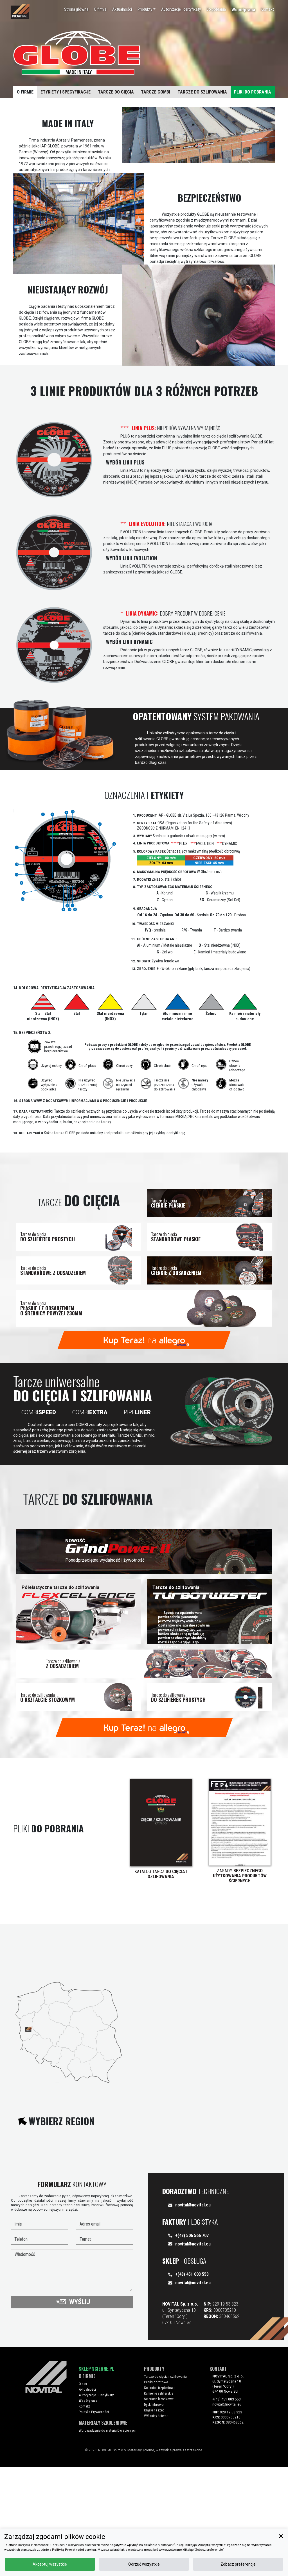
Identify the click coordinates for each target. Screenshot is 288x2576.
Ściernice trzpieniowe (165, 2500)
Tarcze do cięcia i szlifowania (171, 2488)
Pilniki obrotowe (162, 2494)
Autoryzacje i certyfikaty (177, 16)
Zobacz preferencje (260, 2561)
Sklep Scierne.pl (96, 2481)
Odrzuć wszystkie (215, 2561)
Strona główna (72, 16)
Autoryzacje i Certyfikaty (101, 2507)
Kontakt (263, 16)
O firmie (96, 16)
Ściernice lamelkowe (164, 2511)
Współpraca (239, 16)
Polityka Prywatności (99, 2524)
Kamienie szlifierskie (164, 2505)
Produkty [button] (140, 16)
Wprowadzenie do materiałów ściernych (113, 2540)
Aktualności (118, 16)
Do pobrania (212, 16)
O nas (88, 2496)
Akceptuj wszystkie (170, 2561)
